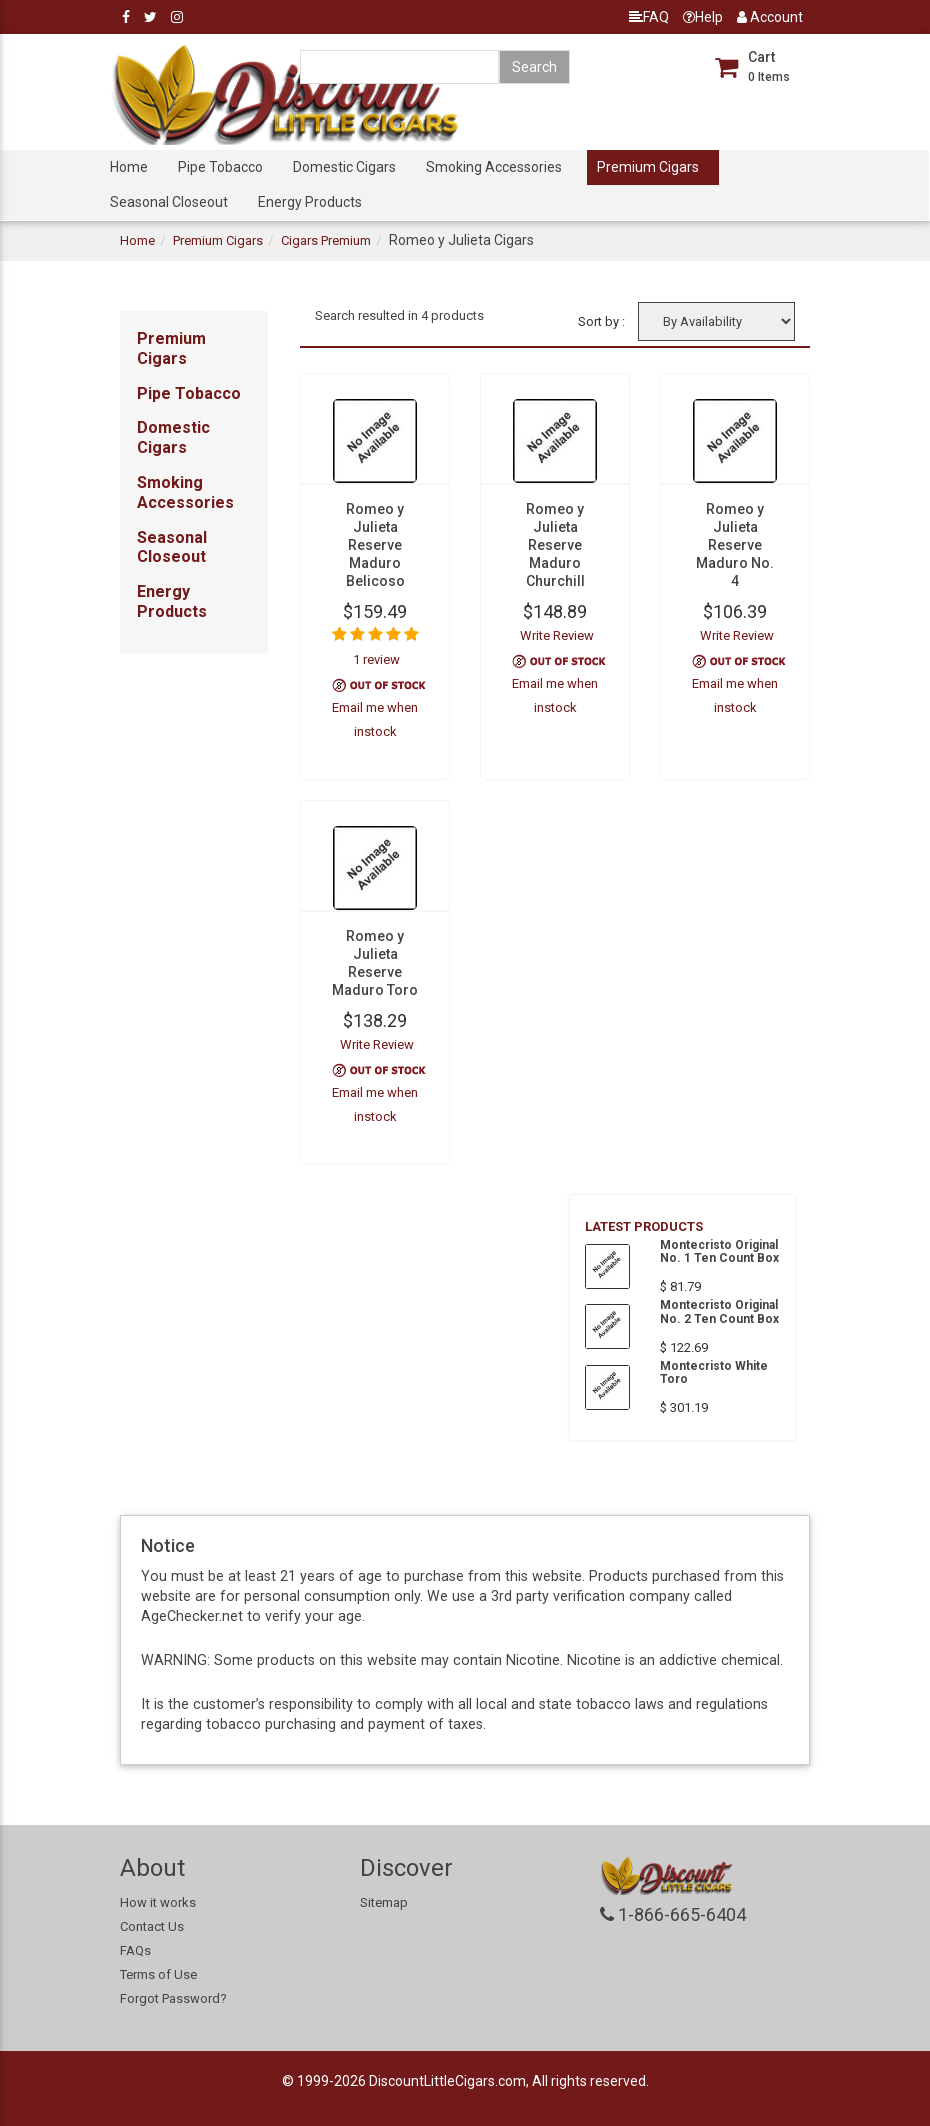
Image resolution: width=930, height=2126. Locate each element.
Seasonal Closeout (169, 202)
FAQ (649, 17)
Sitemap (384, 1902)
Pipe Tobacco (220, 167)
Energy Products (310, 202)
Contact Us (152, 1926)
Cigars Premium (326, 240)
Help (703, 17)
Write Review (557, 635)
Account (770, 17)
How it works (158, 1902)
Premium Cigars (648, 167)
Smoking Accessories (494, 167)
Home (129, 167)
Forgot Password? (173, 1998)
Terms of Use (158, 1974)
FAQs (135, 1950)
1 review (376, 659)
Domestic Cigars (344, 167)
